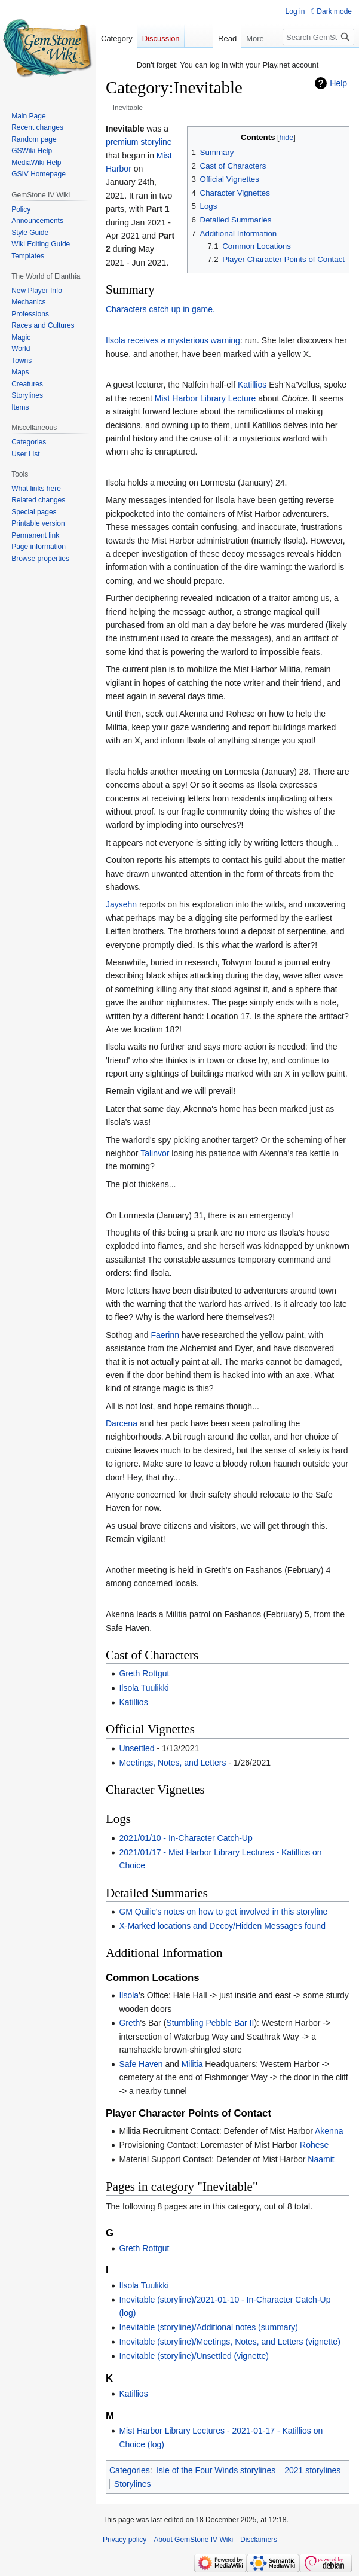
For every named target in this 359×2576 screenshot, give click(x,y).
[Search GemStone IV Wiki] (318, 37)
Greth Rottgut (144, 1673)
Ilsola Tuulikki (143, 1688)
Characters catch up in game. (160, 309)
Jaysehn (121, 904)
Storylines (132, 2484)
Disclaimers (258, 2539)
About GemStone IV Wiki (193, 2539)
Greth (129, 2023)
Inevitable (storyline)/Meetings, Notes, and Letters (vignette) (229, 2341)
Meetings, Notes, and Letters (172, 1762)
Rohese (314, 2145)
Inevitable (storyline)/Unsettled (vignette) (194, 2356)
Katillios (252, 384)
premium (122, 142)
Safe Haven (140, 2064)
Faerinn (165, 1335)
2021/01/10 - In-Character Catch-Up (185, 1838)
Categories (129, 2470)
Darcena (121, 1423)
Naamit (321, 2159)
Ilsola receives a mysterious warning (173, 340)
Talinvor (154, 1153)
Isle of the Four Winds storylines (216, 2470)
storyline (155, 142)
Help (338, 83)
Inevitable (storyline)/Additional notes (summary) (208, 2327)
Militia (192, 2064)
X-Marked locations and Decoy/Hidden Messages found (222, 1926)
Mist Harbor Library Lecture (205, 398)
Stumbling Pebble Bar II (210, 2023)
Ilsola (129, 1995)
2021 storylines (312, 2470)
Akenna (329, 2131)
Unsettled (136, 1748)
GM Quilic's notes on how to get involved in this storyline (223, 1911)
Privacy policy (124, 2539)
